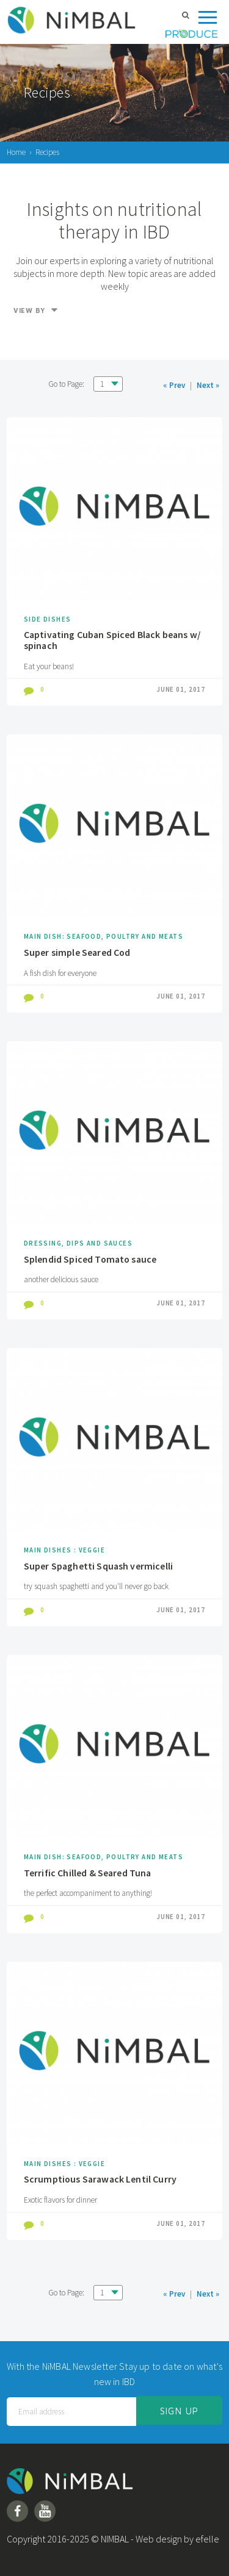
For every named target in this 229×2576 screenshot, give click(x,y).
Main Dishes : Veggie (64, 1550)
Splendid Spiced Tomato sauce (90, 1259)
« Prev (174, 385)
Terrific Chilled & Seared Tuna (87, 1873)
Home (16, 152)
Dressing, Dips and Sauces (78, 1243)
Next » (208, 385)
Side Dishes (47, 619)
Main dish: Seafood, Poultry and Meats (103, 936)
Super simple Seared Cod (77, 952)
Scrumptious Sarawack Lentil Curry (100, 2179)
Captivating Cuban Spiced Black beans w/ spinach (112, 639)
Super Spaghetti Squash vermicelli (98, 1566)
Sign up (179, 2411)
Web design (159, 2539)
